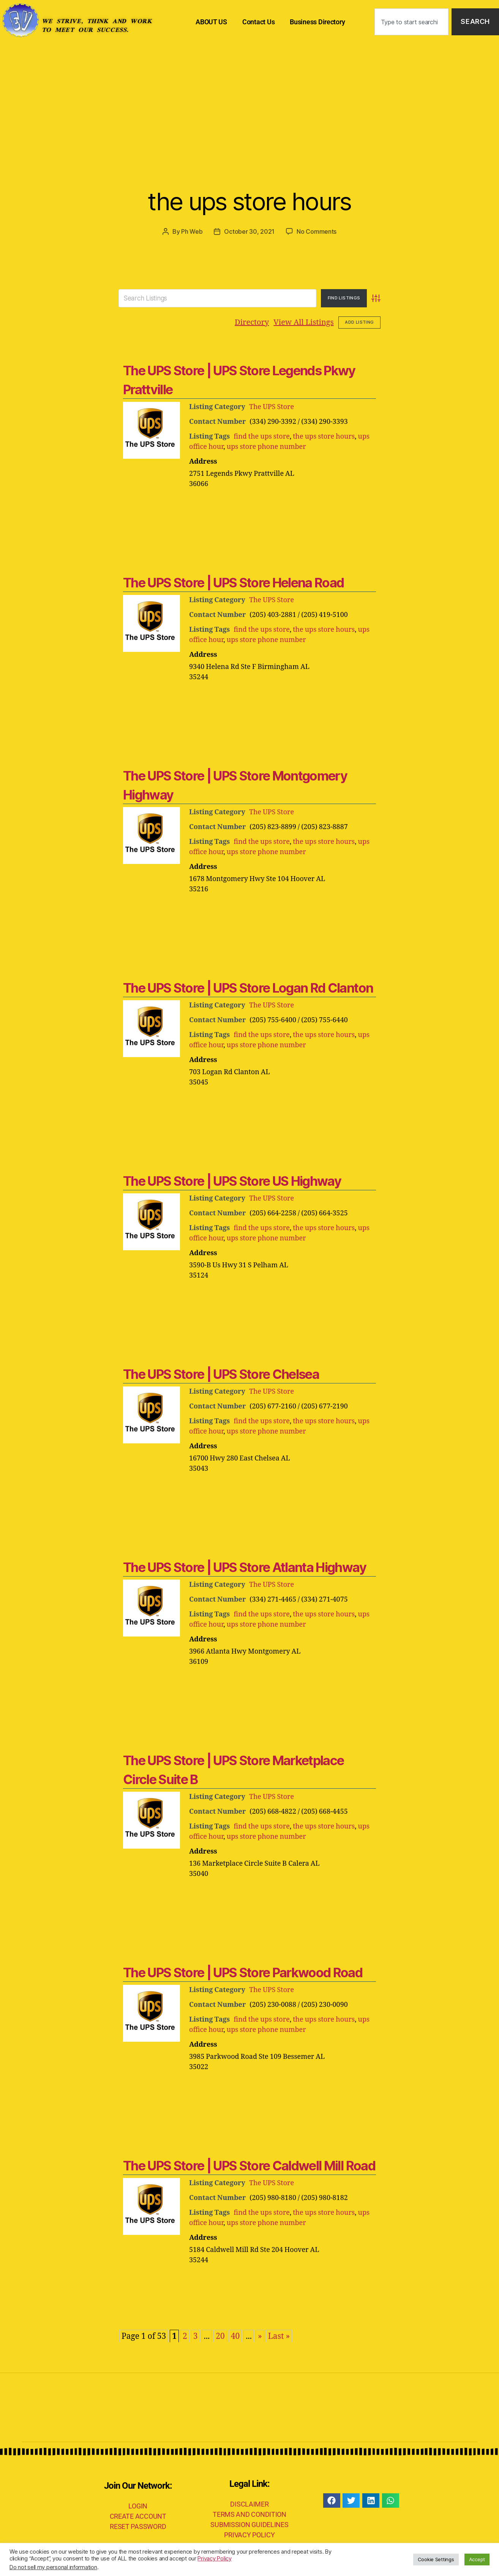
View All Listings (303, 322)
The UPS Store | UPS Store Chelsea (221, 1374)
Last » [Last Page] (279, 2336)
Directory (252, 322)
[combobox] (411, 21)
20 (220, 2336)
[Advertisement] (249, 100)
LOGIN (137, 2506)
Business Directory (317, 22)
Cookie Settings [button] (436, 2559)
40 (235, 2336)
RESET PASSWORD (138, 2526)
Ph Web (191, 231)
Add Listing (359, 322)
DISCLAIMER (249, 2504)
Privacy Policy (214, 2558)
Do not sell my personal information (53, 2567)
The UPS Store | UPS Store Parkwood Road (242, 1972)
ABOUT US (211, 22)
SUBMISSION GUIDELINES (249, 2525)
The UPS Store (271, 407)
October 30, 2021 (249, 231)
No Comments (316, 231)
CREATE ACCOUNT (138, 2516)
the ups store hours (249, 201)
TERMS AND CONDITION (249, 2514)
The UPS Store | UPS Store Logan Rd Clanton (248, 988)
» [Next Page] (260, 2336)
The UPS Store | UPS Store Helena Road (233, 582)
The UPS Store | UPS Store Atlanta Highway (244, 1567)
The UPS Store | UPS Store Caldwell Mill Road (249, 2165)
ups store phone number (266, 446)
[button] (331, 2500)
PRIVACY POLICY (249, 2535)
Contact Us (258, 22)
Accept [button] (477, 2559)
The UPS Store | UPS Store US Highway (232, 1181)
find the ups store (262, 436)
